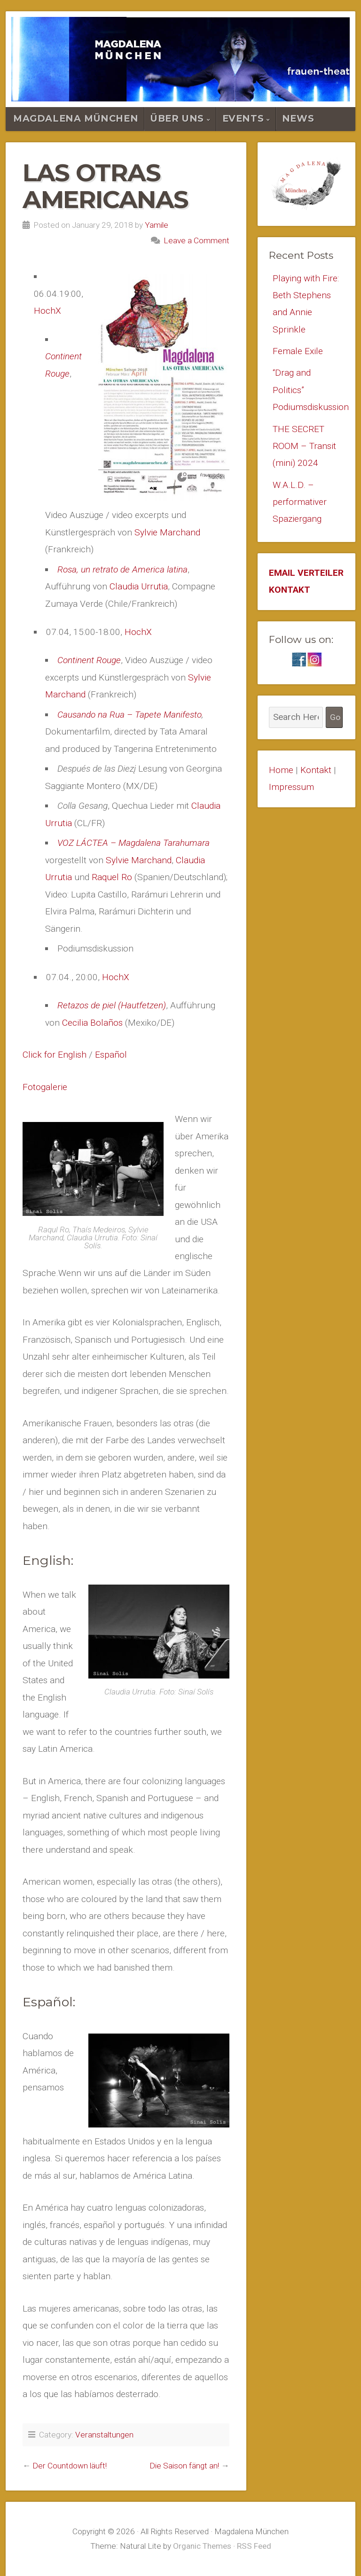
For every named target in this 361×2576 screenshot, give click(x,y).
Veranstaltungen (104, 2434)
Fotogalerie (45, 1087)
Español (111, 1054)
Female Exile (298, 351)
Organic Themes (202, 2546)
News (298, 118)
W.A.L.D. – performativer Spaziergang (300, 502)
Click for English (54, 1054)
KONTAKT (289, 590)
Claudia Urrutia (139, 586)
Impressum (291, 787)
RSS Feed (254, 2546)
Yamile (156, 225)
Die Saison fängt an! (184, 2465)
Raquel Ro (112, 877)
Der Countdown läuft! (69, 2465)
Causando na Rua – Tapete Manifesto (129, 714)
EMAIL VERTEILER (306, 573)
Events (243, 118)
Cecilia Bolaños (92, 1022)
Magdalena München (75, 118)
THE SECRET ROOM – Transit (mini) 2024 (304, 446)
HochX (47, 310)
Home (281, 770)
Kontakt (315, 770)
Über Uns (177, 118)
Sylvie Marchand (167, 532)
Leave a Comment (196, 240)
